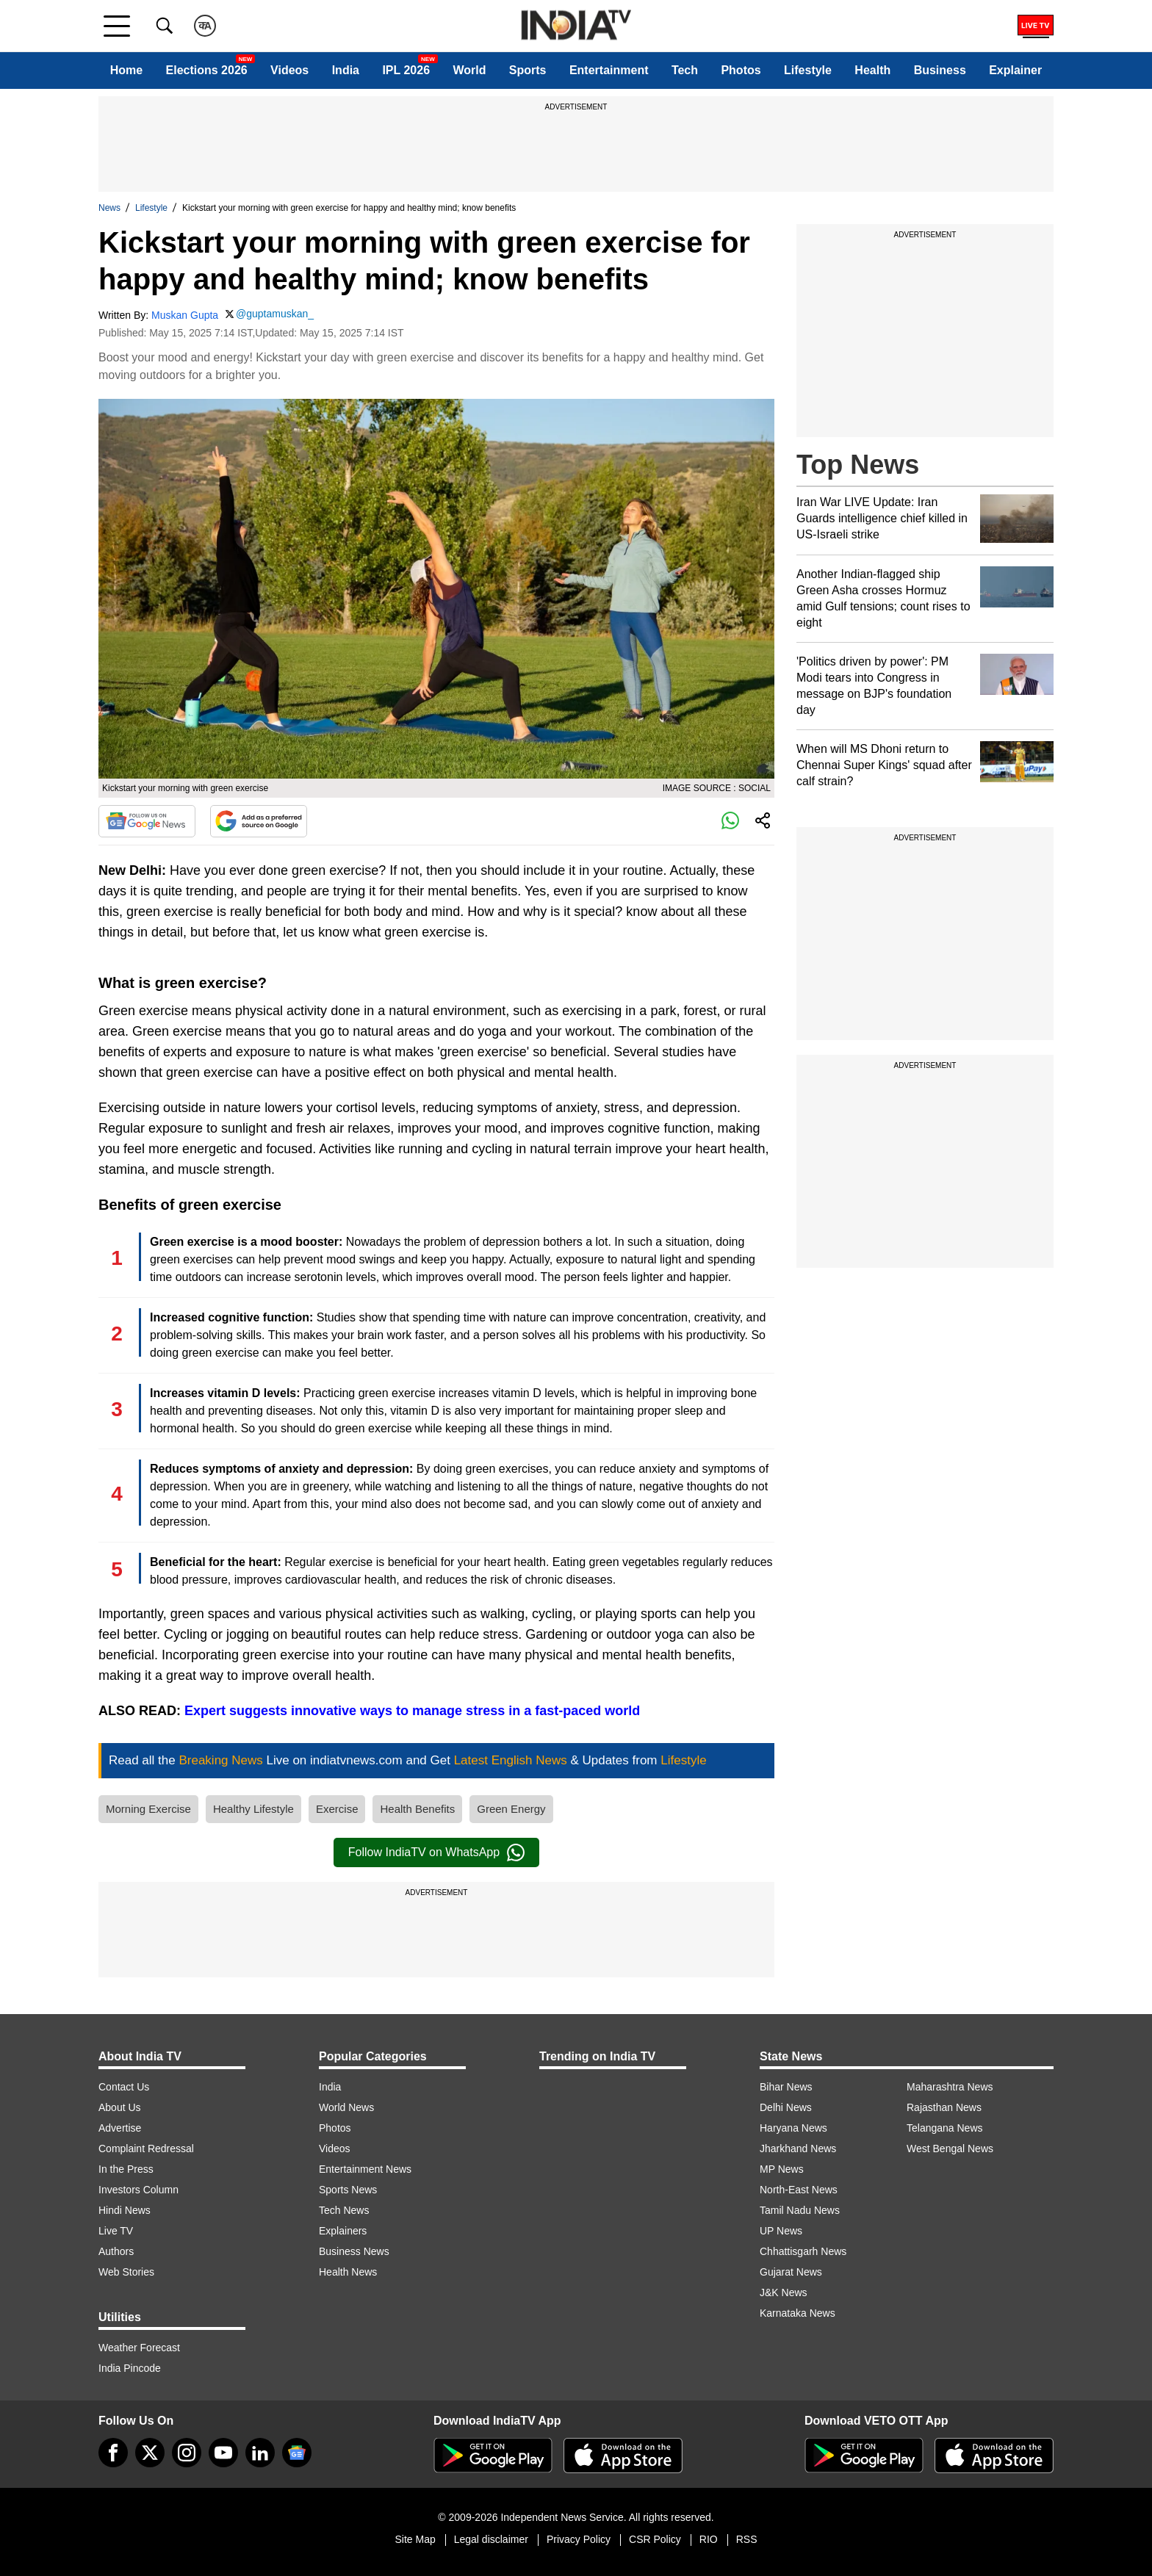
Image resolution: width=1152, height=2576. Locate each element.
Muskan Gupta (184, 315)
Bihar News (786, 2087)
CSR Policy (655, 2539)
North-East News (799, 2190)
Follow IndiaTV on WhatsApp (436, 1852)
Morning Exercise (148, 1809)
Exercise (337, 1809)
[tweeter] (150, 2452)
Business (940, 70)
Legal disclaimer (491, 2539)
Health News (348, 2272)
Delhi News (786, 2107)
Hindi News (124, 2210)
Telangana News (945, 2128)
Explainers (343, 2231)
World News (346, 2107)
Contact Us (123, 2087)
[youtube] (223, 2452)
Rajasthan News (944, 2107)
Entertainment (609, 70)
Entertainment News (365, 2169)
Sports (528, 70)
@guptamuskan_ (275, 314)
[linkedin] (260, 2452)
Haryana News (793, 2128)
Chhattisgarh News (803, 2251)
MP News (782, 2169)
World (469, 70)
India (345, 70)
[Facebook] (113, 2452)
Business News (354, 2251)
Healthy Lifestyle (253, 1809)
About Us (119, 2107)
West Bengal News (950, 2148)
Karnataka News (797, 2313)
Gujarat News (791, 2272)
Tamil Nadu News (800, 2210)
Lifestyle (808, 70)
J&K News (783, 2292)
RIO (708, 2539)
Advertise (119, 2128)
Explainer (1015, 70)
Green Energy (511, 1809)
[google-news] (297, 2452)
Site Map (415, 2539)
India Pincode (129, 2368)
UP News (781, 2231)
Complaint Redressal (146, 2148)
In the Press (126, 2169)
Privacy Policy (579, 2539)
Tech (685, 70)
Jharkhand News (798, 2148)
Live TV (115, 2231)
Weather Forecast (139, 2347)
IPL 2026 (406, 70)
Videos (289, 70)
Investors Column (138, 2190)
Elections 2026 (207, 70)
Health (872, 70)
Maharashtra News (950, 2087)
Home (126, 70)
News (109, 208)
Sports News (348, 2190)
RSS (746, 2539)
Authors (116, 2251)
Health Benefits (417, 1809)
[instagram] (186, 2452)
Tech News (344, 2210)
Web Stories (126, 2272)
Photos (740, 70)
